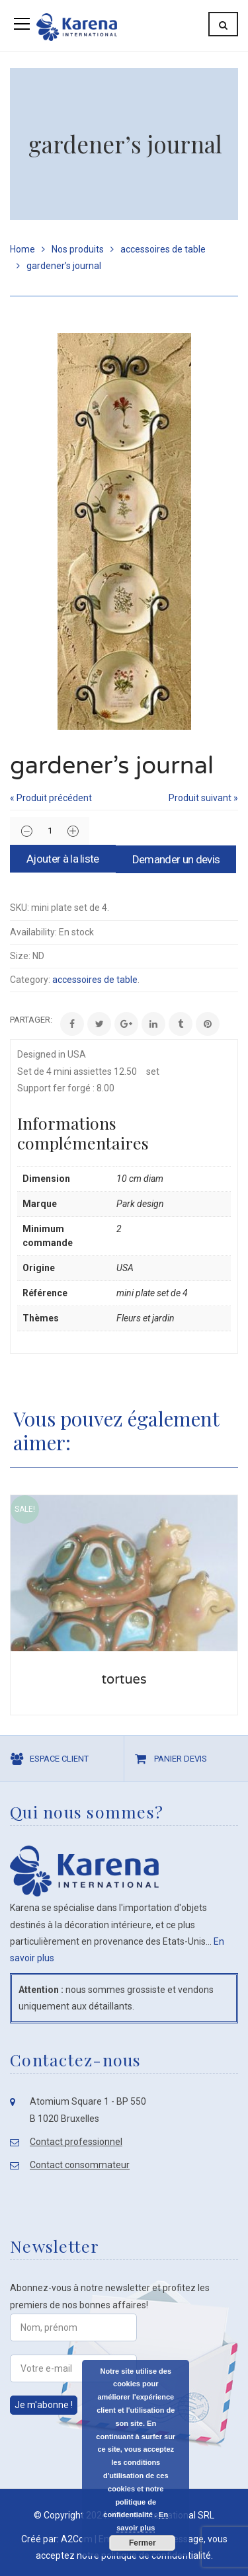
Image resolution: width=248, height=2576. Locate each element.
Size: (20, 956)
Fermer (141, 2543)
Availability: (33, 932)
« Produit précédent (51, 798)
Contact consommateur (80, 2165)
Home (22, 249)
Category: (30, 979)
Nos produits (78, 249)
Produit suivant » (203, 798)
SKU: (19, 907)
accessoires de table (163, 249)
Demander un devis (176, 859)
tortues (123, 1680)
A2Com (77, 2539)
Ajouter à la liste (62, 858)
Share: (10, 1020)
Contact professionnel (76, 2141)
